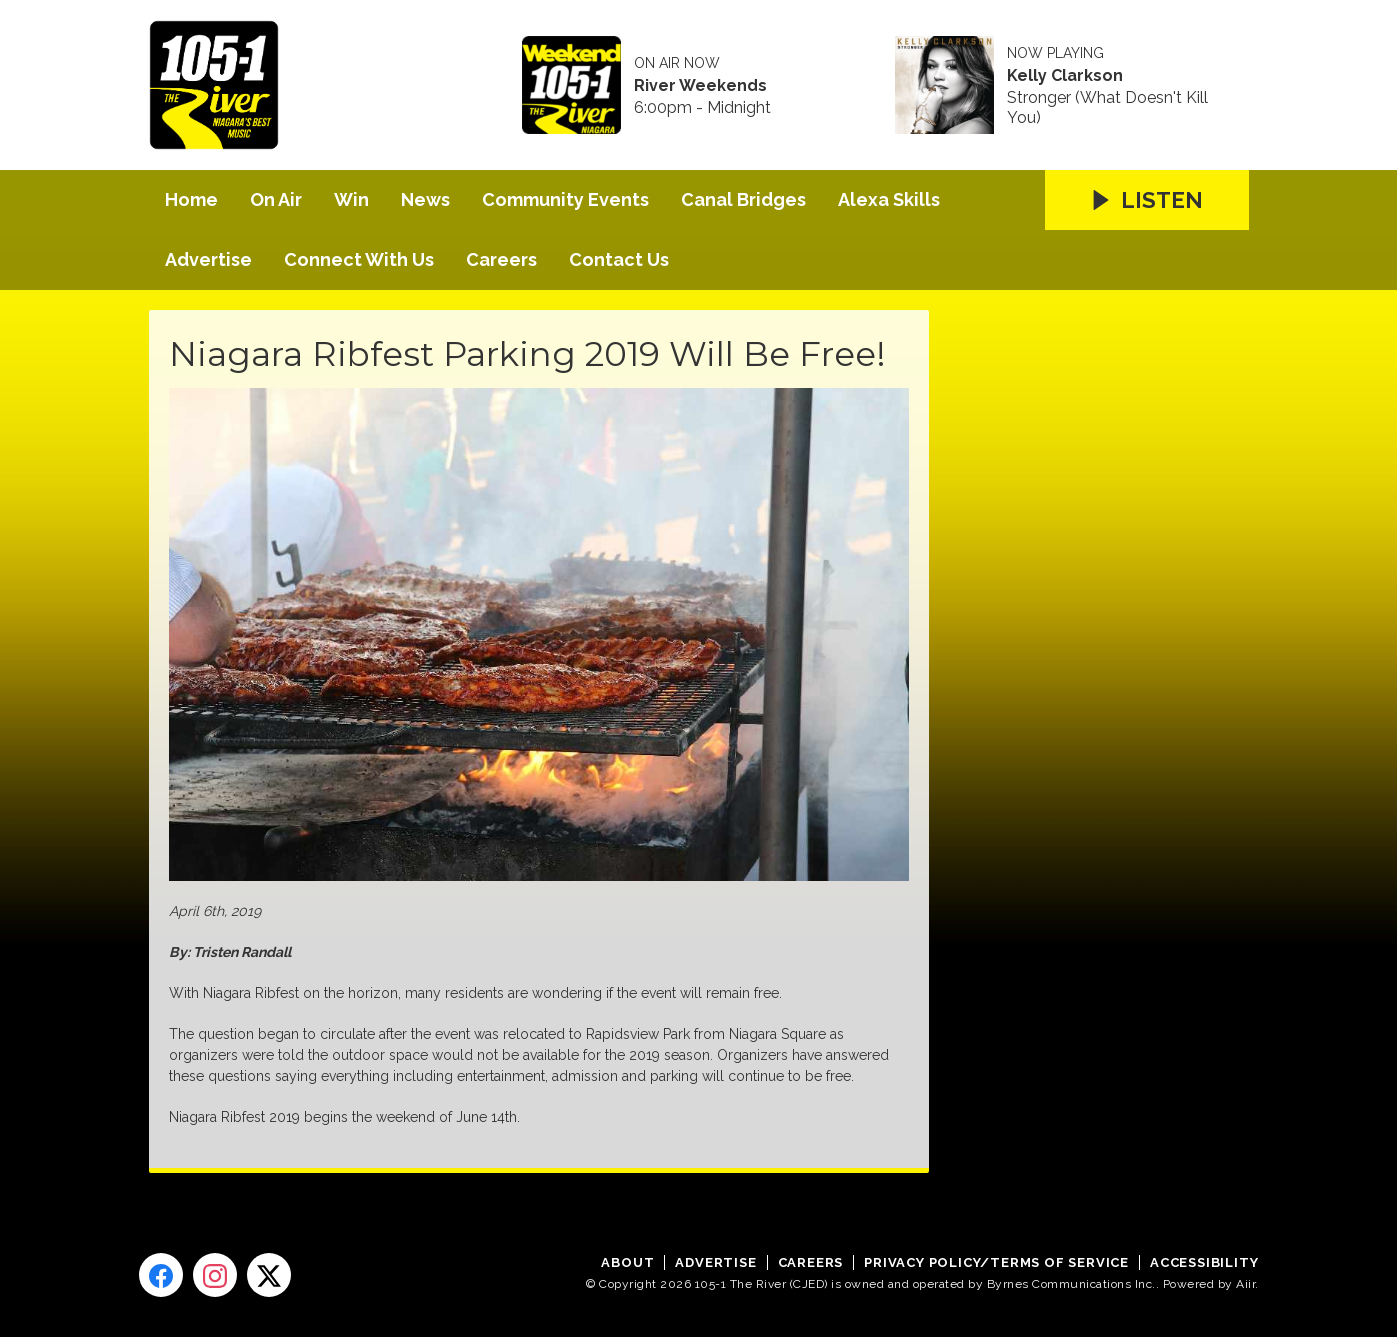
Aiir (1245, 1284)
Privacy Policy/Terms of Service (996, 1262)
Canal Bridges (743, 199)
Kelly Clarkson (1065, 76)
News (425, 199)
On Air (276, 199)
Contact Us (619, 259)
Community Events (565, 199)
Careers (501, 259)
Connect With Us (359, 259)
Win (351, 199)
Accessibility (1204, 1262)
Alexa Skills (889, 199)
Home (191, 199)
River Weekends (700, 86)
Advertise (208, 259)
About (627, 1262)
